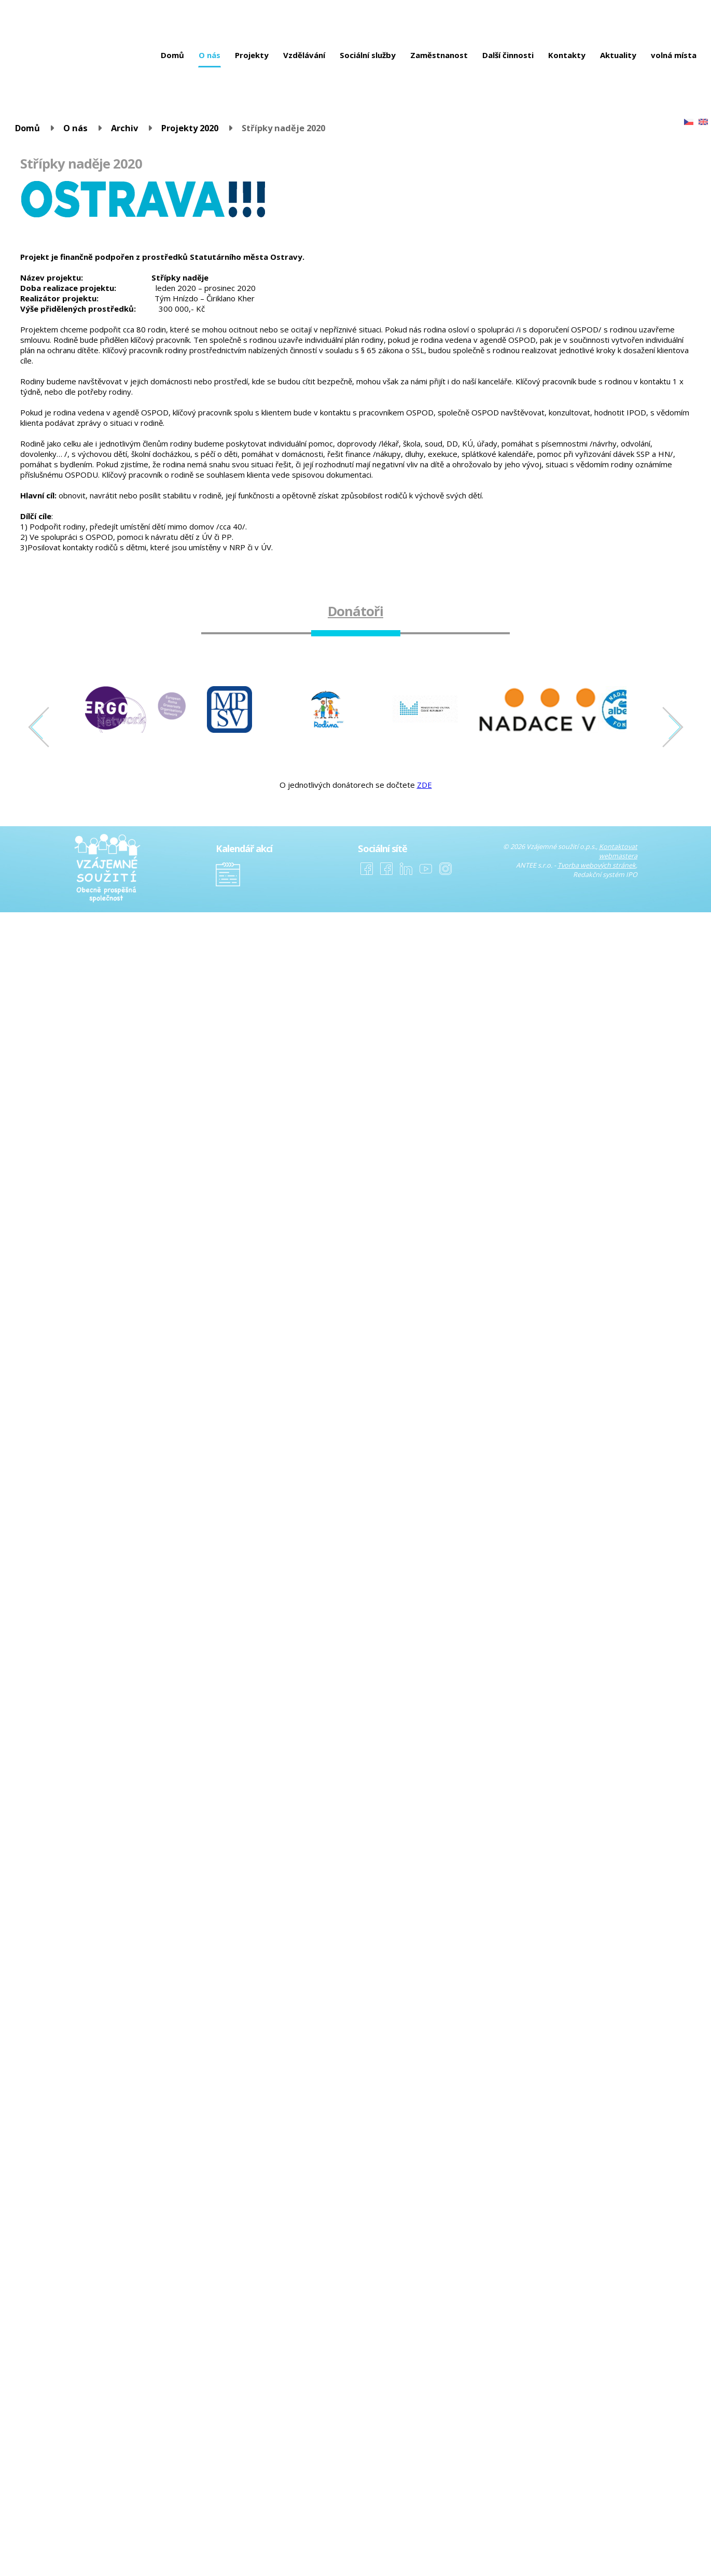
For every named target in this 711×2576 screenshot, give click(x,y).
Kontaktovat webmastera (618, 851)
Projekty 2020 (189, 128)
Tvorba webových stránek (596, 865)
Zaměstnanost (439, 55)
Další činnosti (508, 55)
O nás (209, 55)
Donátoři (355, 611)
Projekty (252, 55)
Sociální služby (368, 55)
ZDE (424, 784)
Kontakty (566, 55)
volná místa (673, 55)
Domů (172, 55)
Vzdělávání (304, 55)
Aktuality (618, 55)
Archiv (124, 128)
